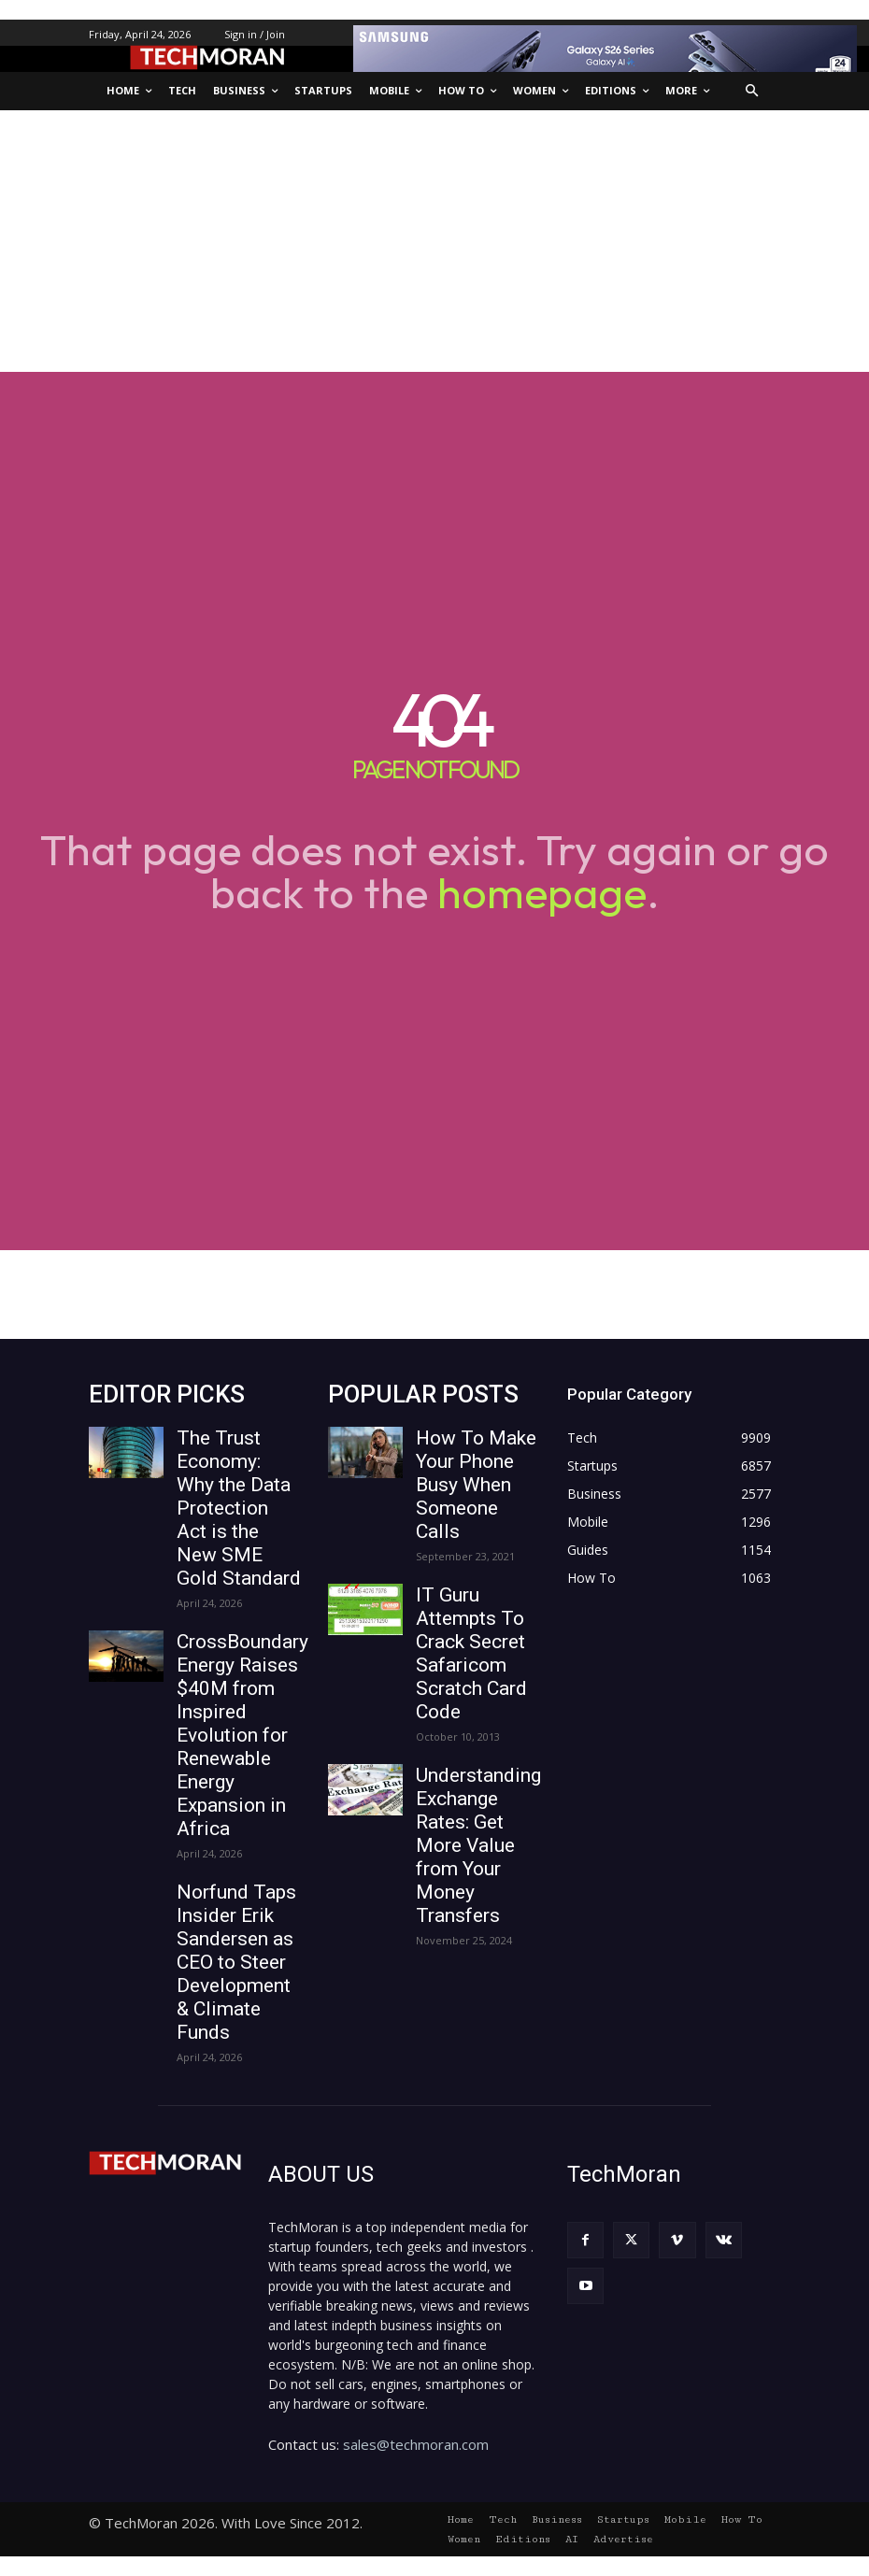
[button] (753, 91)
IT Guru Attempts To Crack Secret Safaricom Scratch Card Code (471, 1653)
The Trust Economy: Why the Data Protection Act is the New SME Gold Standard (239, 1508)
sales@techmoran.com (416, 2444)
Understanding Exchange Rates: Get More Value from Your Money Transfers (478, 1845)
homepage (542, 892)
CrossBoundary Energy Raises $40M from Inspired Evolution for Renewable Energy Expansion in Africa (242, 1735)
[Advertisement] (434, 241)
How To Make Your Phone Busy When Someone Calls (476, 1485)
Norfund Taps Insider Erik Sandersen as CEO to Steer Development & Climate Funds (236, 1962)
